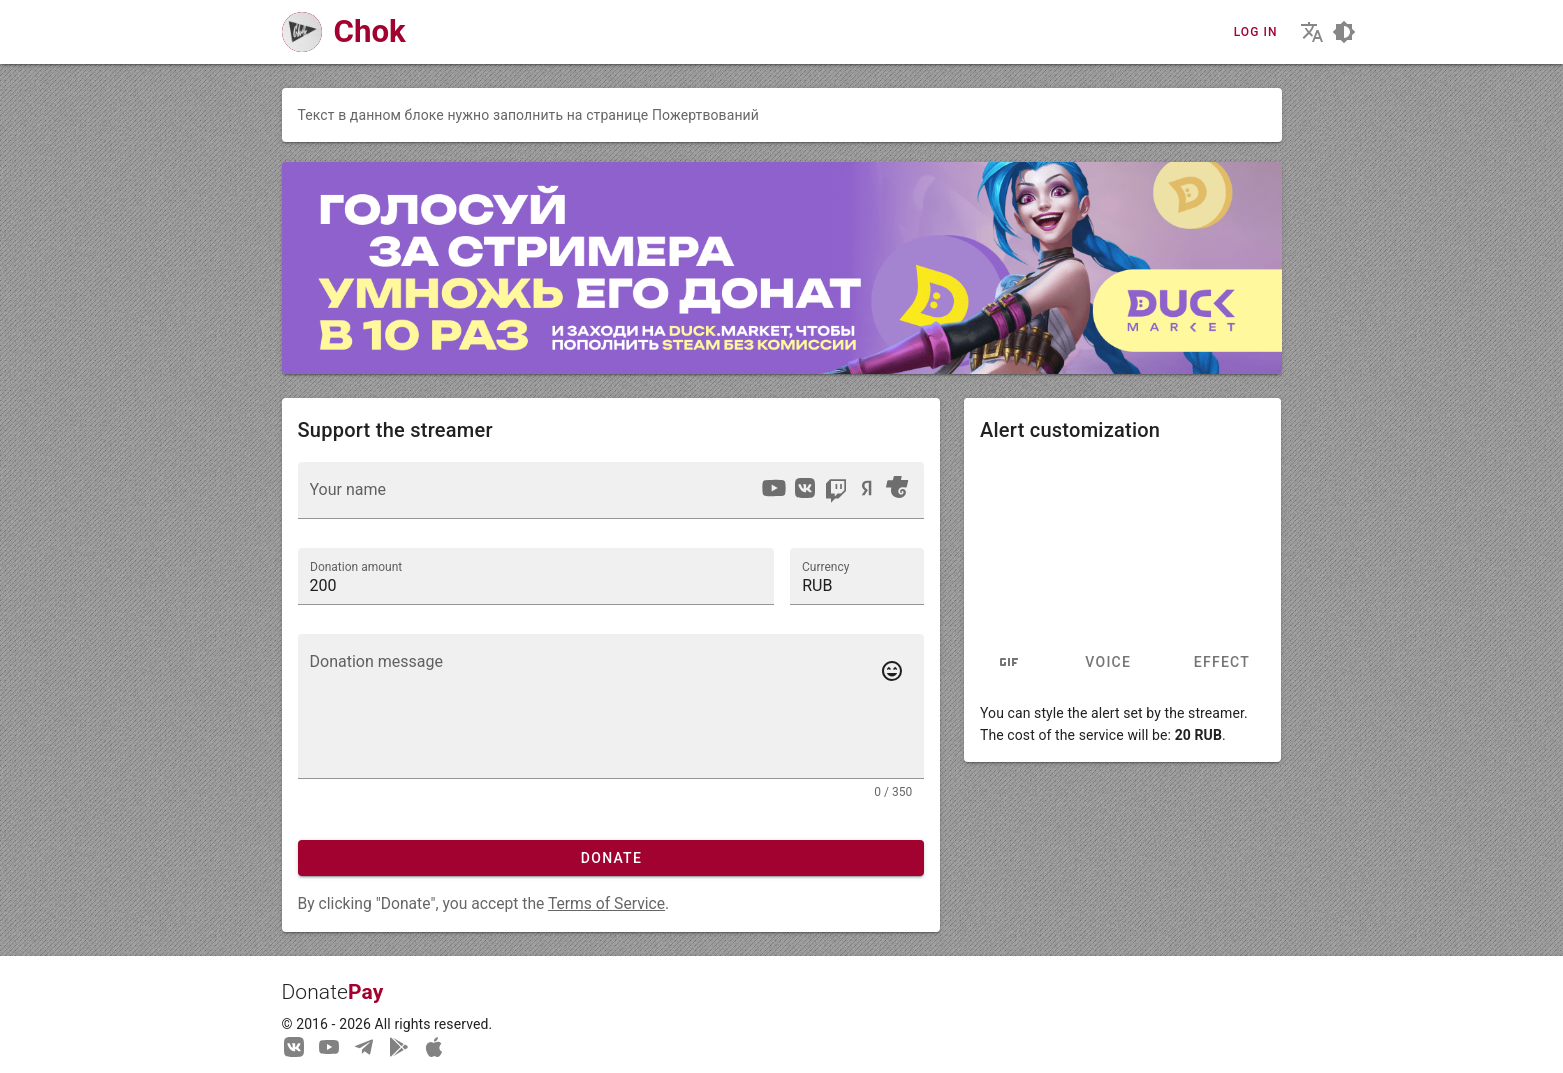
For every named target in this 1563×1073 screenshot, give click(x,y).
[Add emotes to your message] (892, 671)
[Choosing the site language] (1312, 32)
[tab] (1009, 663)
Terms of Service (606, 903)
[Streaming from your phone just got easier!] (399, 1046)
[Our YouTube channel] (329, 1046)
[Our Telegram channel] (364, 1046)
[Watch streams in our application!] (434, 1046)
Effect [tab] (1222, 663)
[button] (857, 576)
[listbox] (834, 491)
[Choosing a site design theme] (1344, 32)
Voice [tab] (1108, 663)
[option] (774, 488)
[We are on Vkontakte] (294, 1046)
